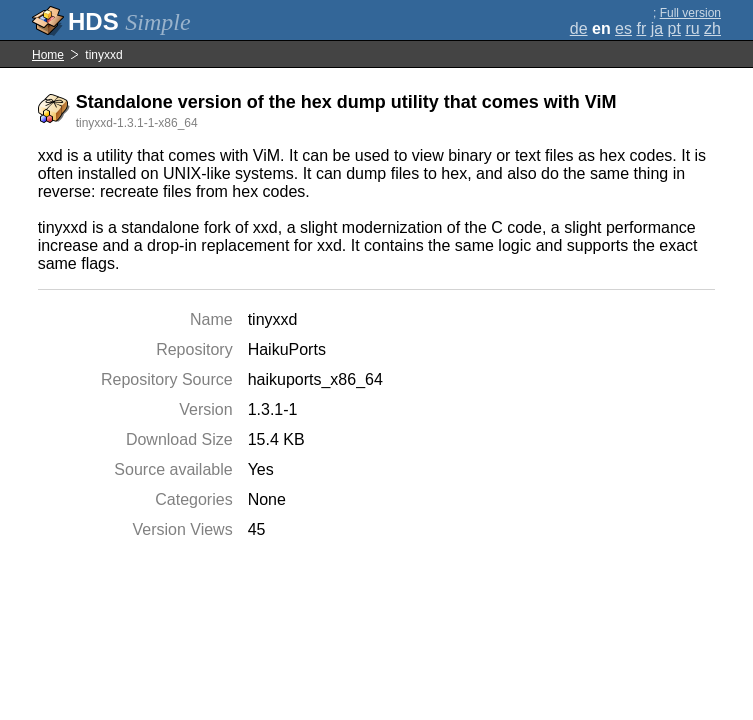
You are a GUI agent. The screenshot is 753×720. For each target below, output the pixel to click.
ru (692, 28)
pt (674, 28)
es (623, 28)
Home (48, 55)
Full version (690, 13)
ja (657, 28)
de (579, 28)
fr (641, 28)
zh (712, 28)
